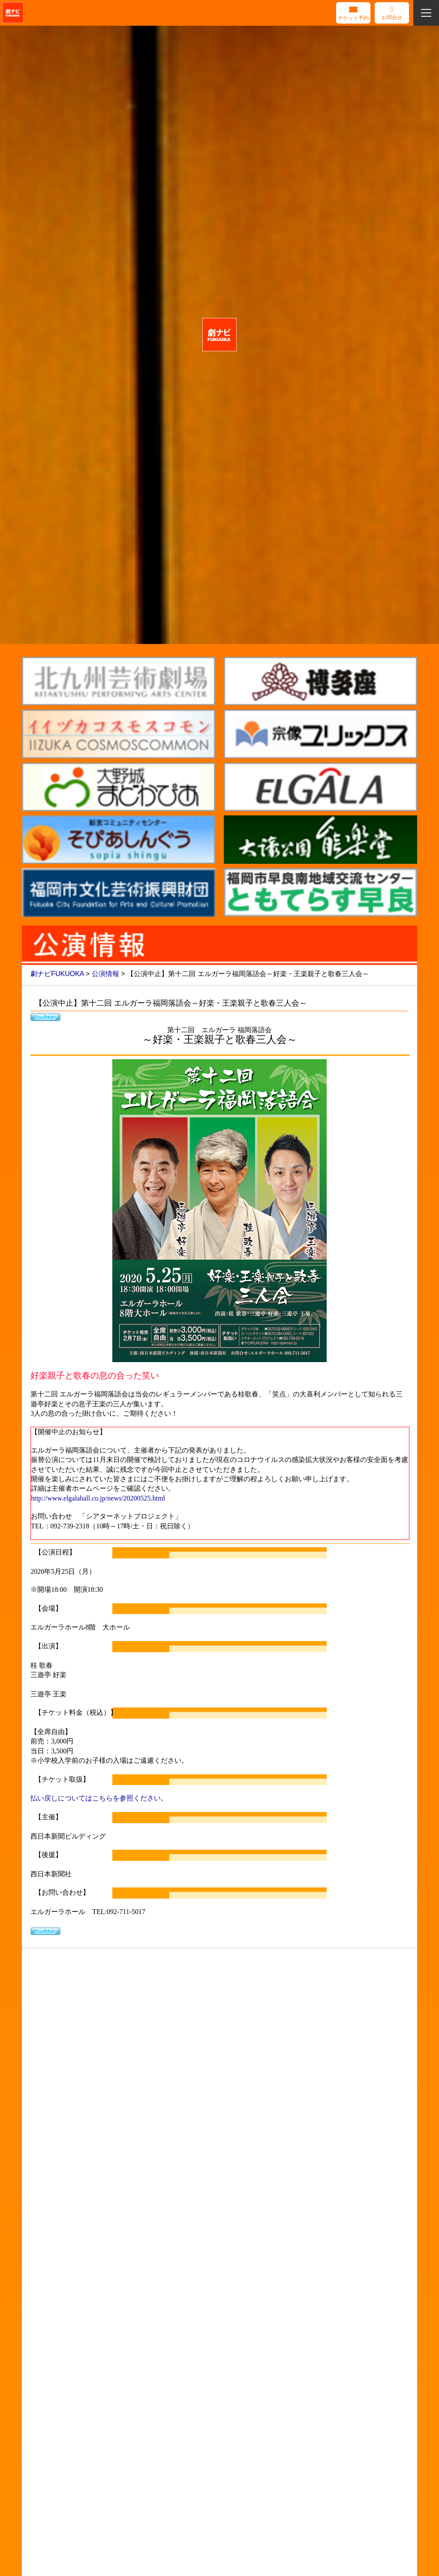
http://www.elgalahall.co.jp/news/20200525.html (98, 1498)
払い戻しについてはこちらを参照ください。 (99, 1798)
